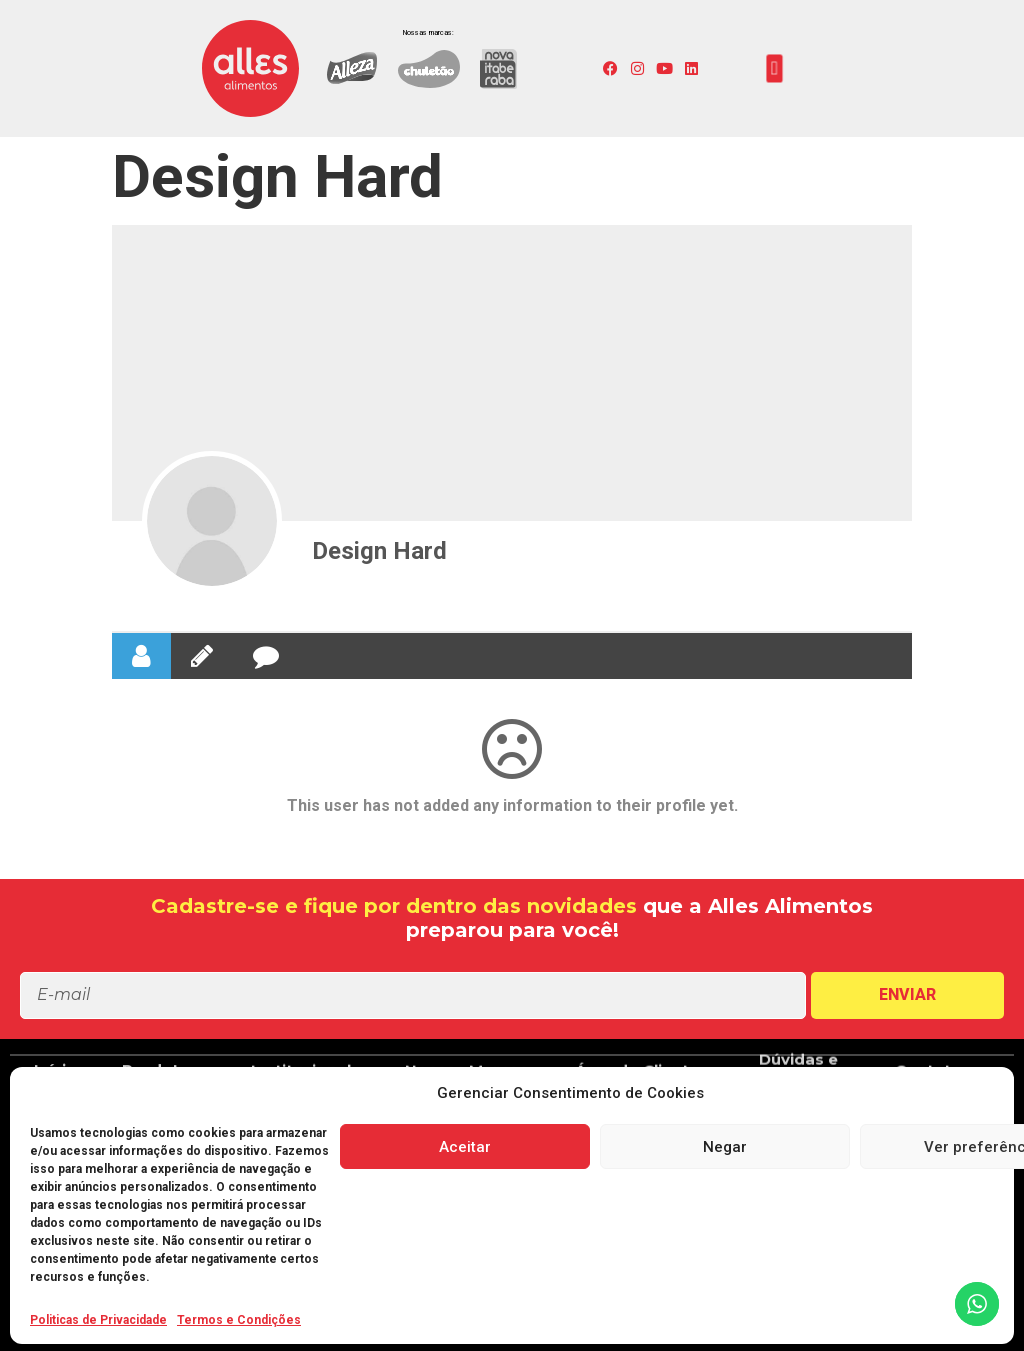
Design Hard (379, 551)
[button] (775, 69)
